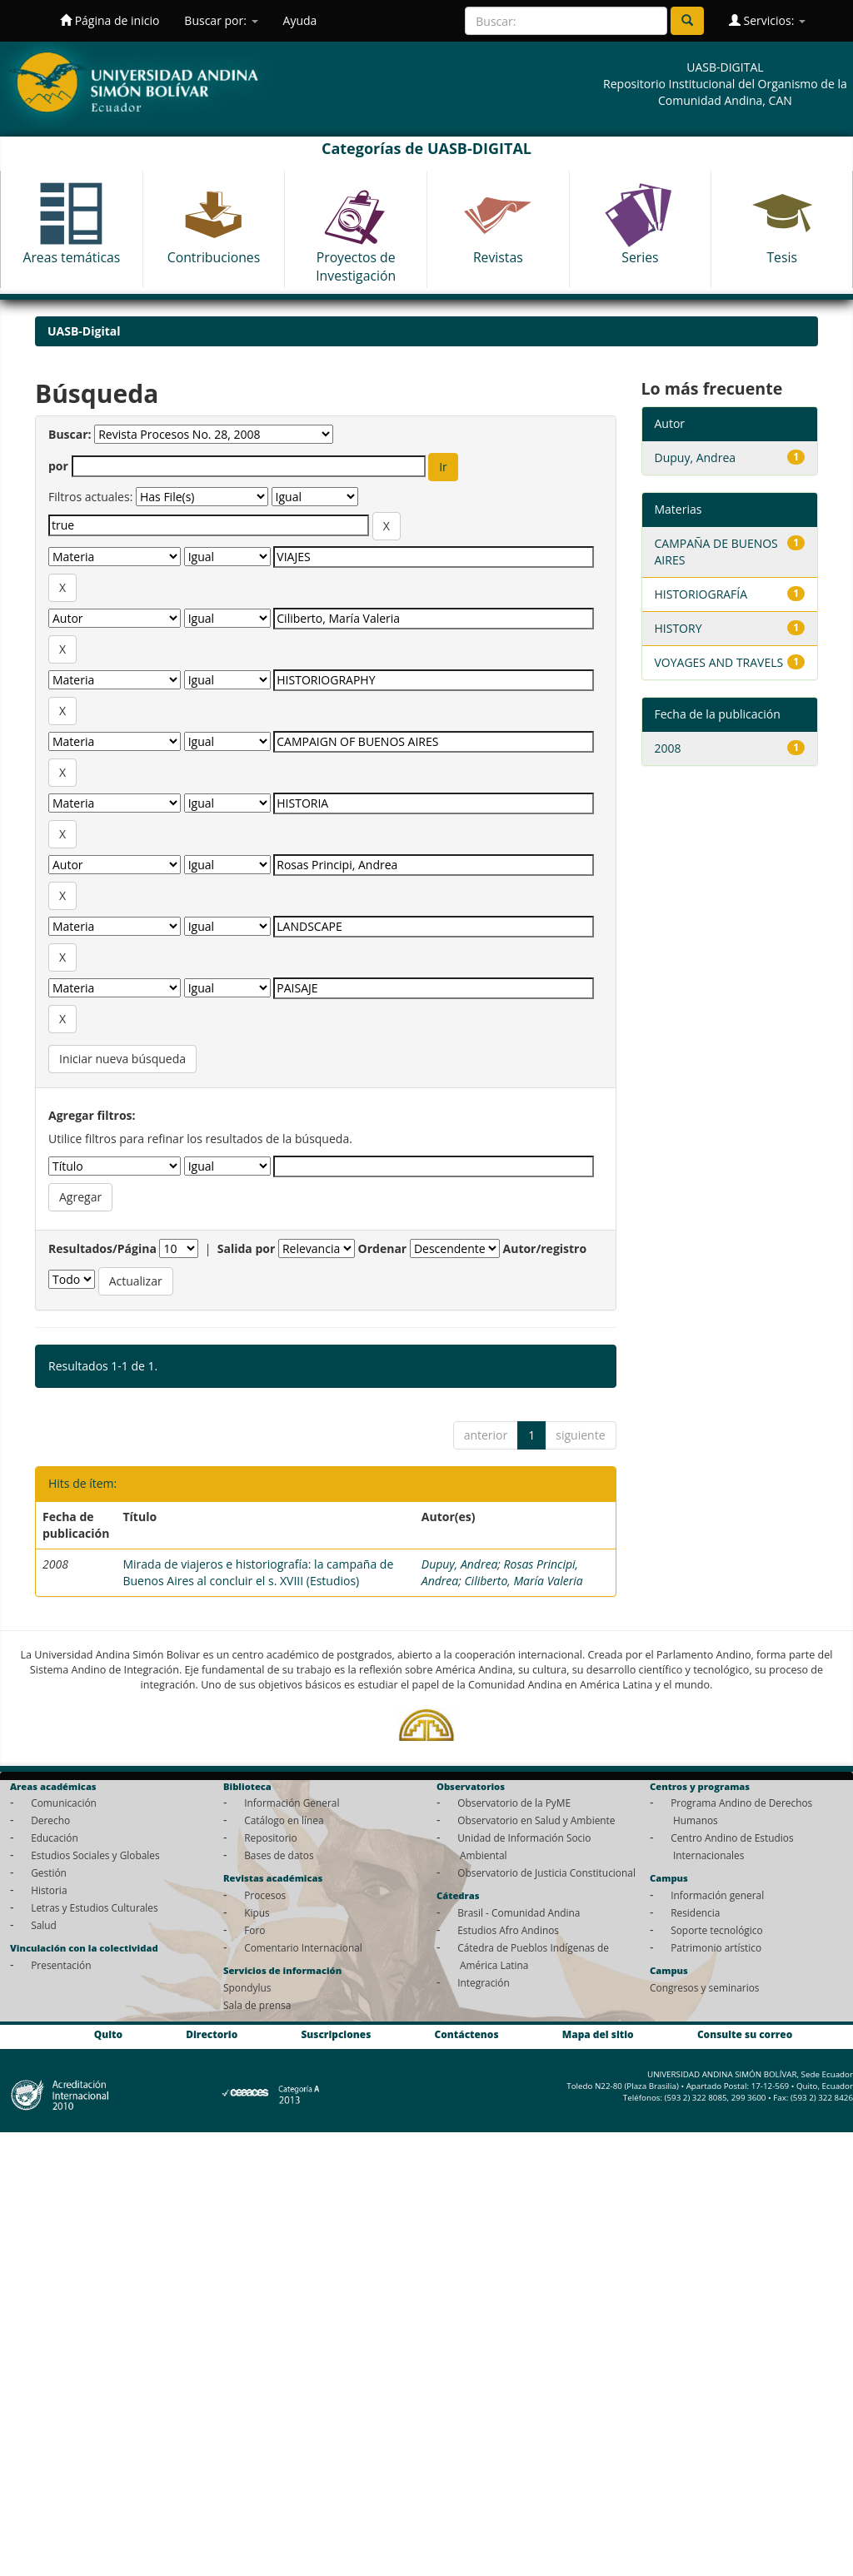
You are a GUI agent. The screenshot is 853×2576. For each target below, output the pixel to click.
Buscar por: (220, 20)
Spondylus (247, 1987)
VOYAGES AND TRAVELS (719, 662)
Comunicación (64, 1802)
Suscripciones (336, 2034)
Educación (54, 1837)
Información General (291, 1802)
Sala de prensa (257, 2005)
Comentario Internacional (303, 1947)
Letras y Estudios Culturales (94, 1907)
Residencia (695, 1912)
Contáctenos (467, 2034)
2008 (668, 748)
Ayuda (300, 20)
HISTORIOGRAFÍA (701, 594)
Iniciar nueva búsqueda (122, 1059)
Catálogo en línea (283, 1820)
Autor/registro (545, 1248)
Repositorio (270, 1837)
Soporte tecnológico (716, 1930)
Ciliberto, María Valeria (523, 1581)
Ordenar (382, 1248)
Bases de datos (278, 1855)
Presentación (61, 1965)
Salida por (246, 1248)
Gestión (49, 1872)
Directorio (211, 2034)
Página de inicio (109, 20)
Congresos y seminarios (704, 1987)
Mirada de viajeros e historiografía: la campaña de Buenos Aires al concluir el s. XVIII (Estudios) (257, 1572)
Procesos (265, 1895)
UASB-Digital (84, 331)
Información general (717, 1895)
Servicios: (767, 20)
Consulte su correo (744, 2034)
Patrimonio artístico (716, 1947)
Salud (44, 1925)
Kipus (257, 1912)
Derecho (50, 1820)
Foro (254, 1930)
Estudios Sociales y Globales (95, 1855)
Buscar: (70, 434)
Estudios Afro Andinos (508, 1930)
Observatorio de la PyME (514, 1802)
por (58, 466)
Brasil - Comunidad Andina (518, 1912)
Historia (49, 1890)
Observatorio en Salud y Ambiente (536, 1820)
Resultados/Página (102, 1248)
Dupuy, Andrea (460, 1564)
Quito (108, 2034)
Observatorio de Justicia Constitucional (546, 1872)
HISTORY (678, 628)
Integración (483, 1982)
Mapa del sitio (598, 2034)
